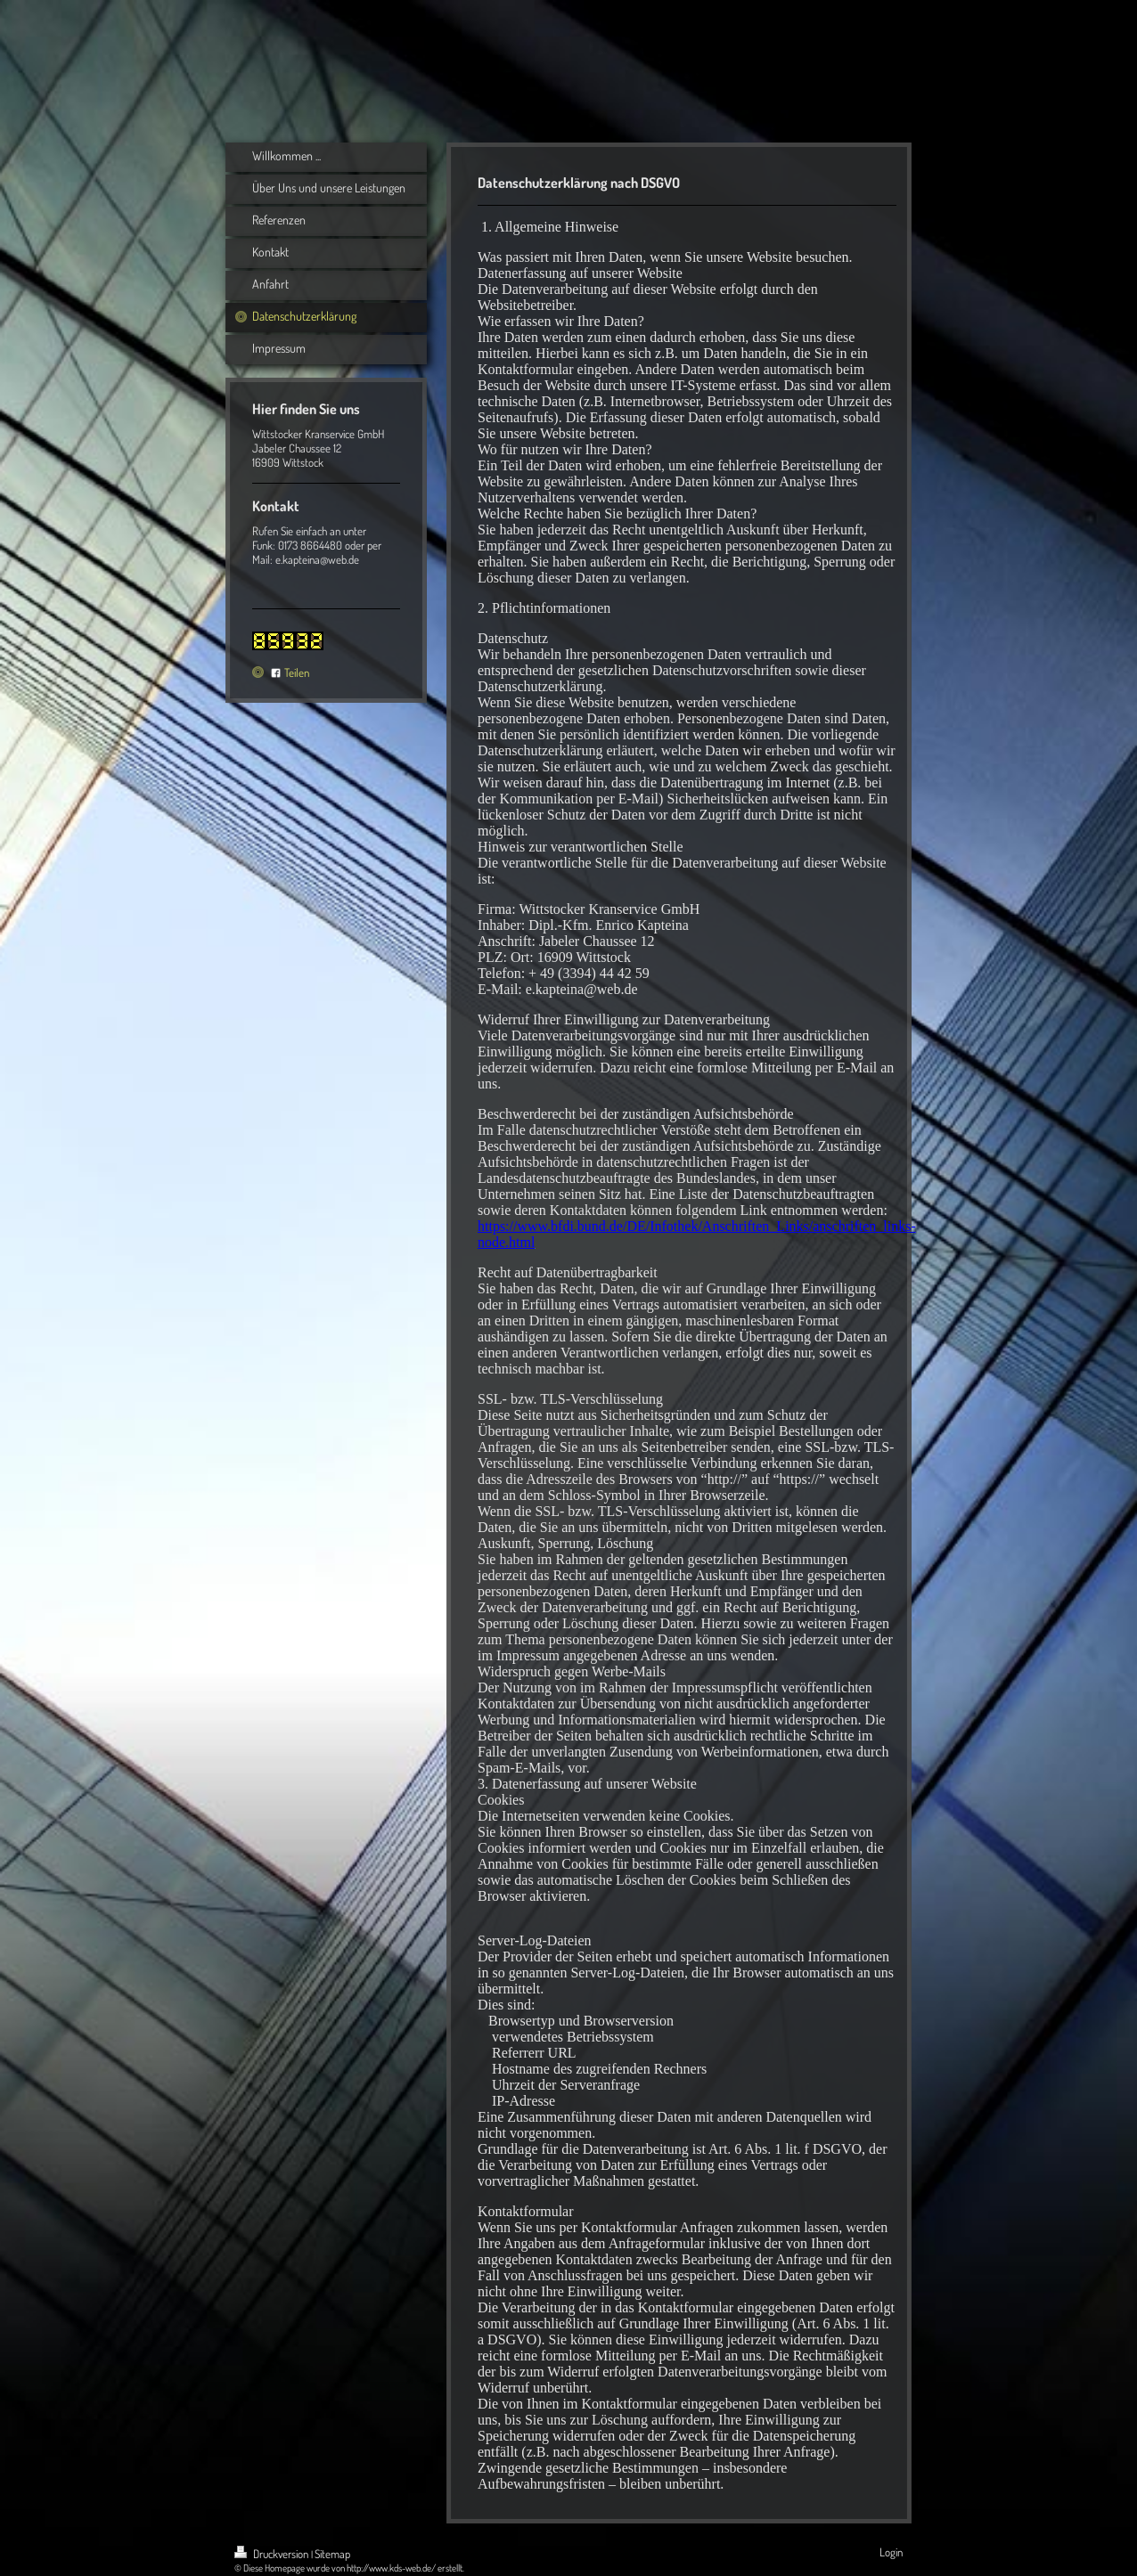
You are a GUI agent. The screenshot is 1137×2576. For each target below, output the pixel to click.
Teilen (289, 672)
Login (891, 2552)
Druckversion (272, 2554)
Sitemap (332, 2554)
